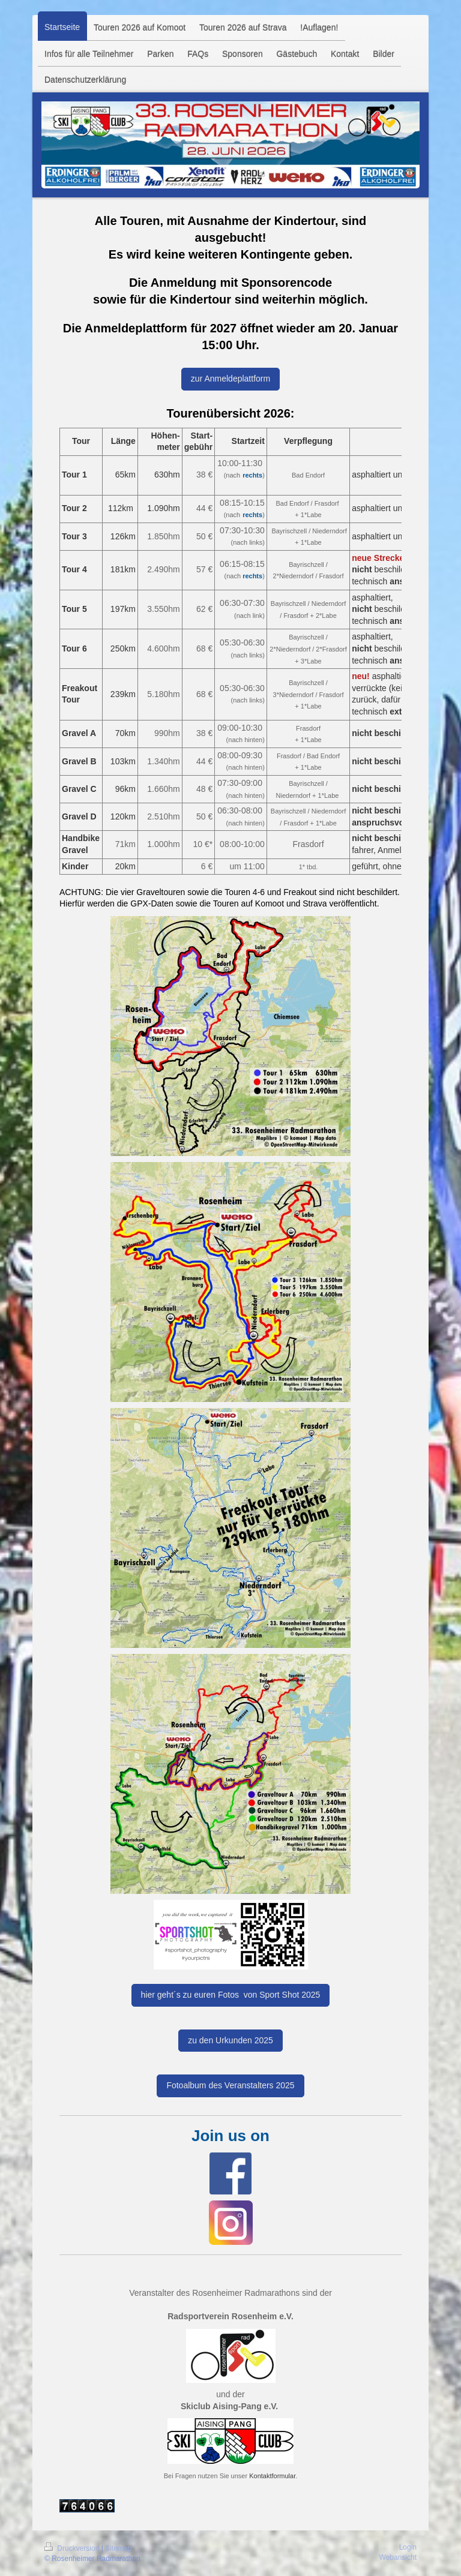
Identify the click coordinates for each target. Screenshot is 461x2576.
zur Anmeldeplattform (230, 378)
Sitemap (118, 2548)
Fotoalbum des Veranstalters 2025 (230, 2085)
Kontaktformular (272, 2475)
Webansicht (398, 2557)
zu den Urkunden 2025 (230, 2040)
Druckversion (72, 2548)
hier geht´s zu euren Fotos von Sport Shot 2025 (231, 1994)
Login (408, 2547)
